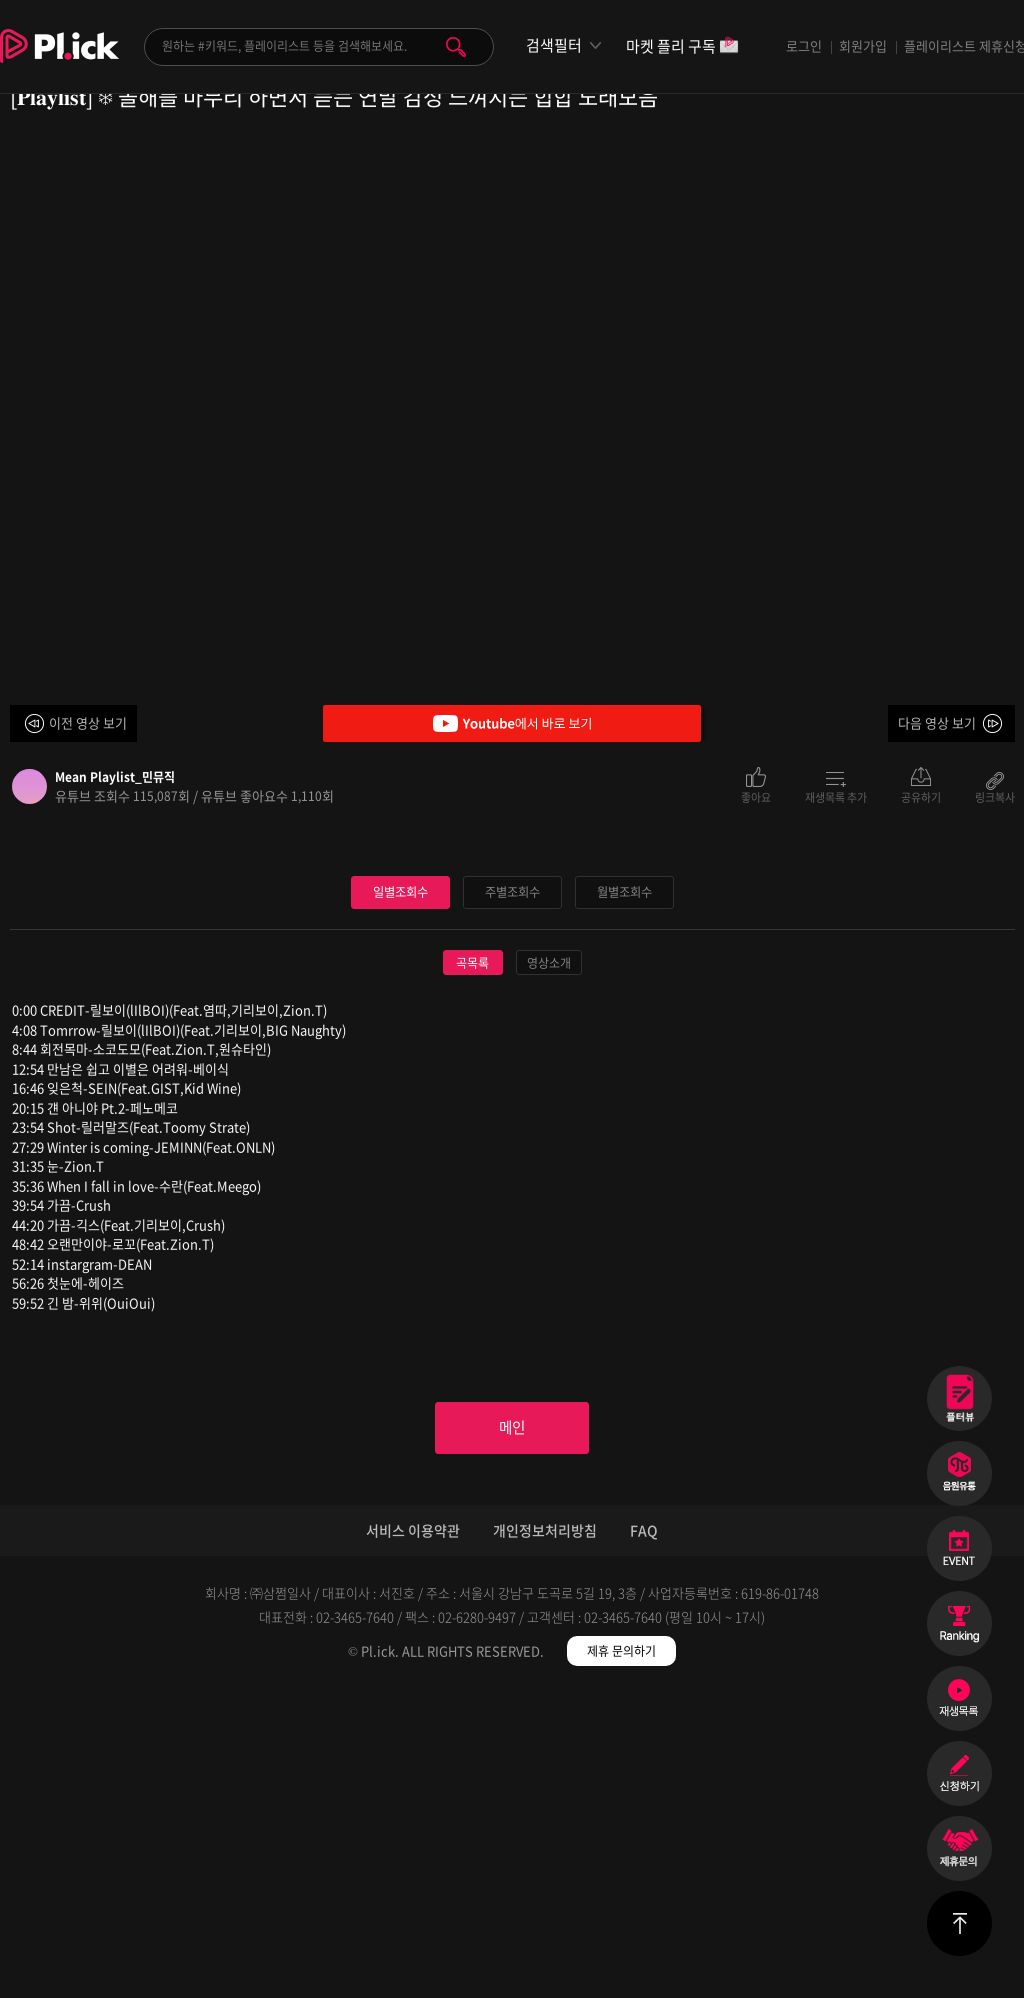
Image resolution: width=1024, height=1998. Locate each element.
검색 (456, 47)
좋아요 (756, 796)
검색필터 (554, 45)
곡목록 (472, 1264)
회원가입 (863, 45)
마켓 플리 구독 (682, 47)
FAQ (644, 1837)
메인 (512, 1732)
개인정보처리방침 (545, 1837)
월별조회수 (624, 1192)
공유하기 (921, 796)
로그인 (804, 45)
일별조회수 (400, 1192)
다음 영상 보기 (937, 722)
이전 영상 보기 (88, 722)
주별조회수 (512, 1192)
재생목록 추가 (836, 796)
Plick (59, 61)
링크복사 (995, 796)
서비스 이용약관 (413, 1837)
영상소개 (549, 1264)
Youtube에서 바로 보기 (512, 723)
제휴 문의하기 (621, 1958)
